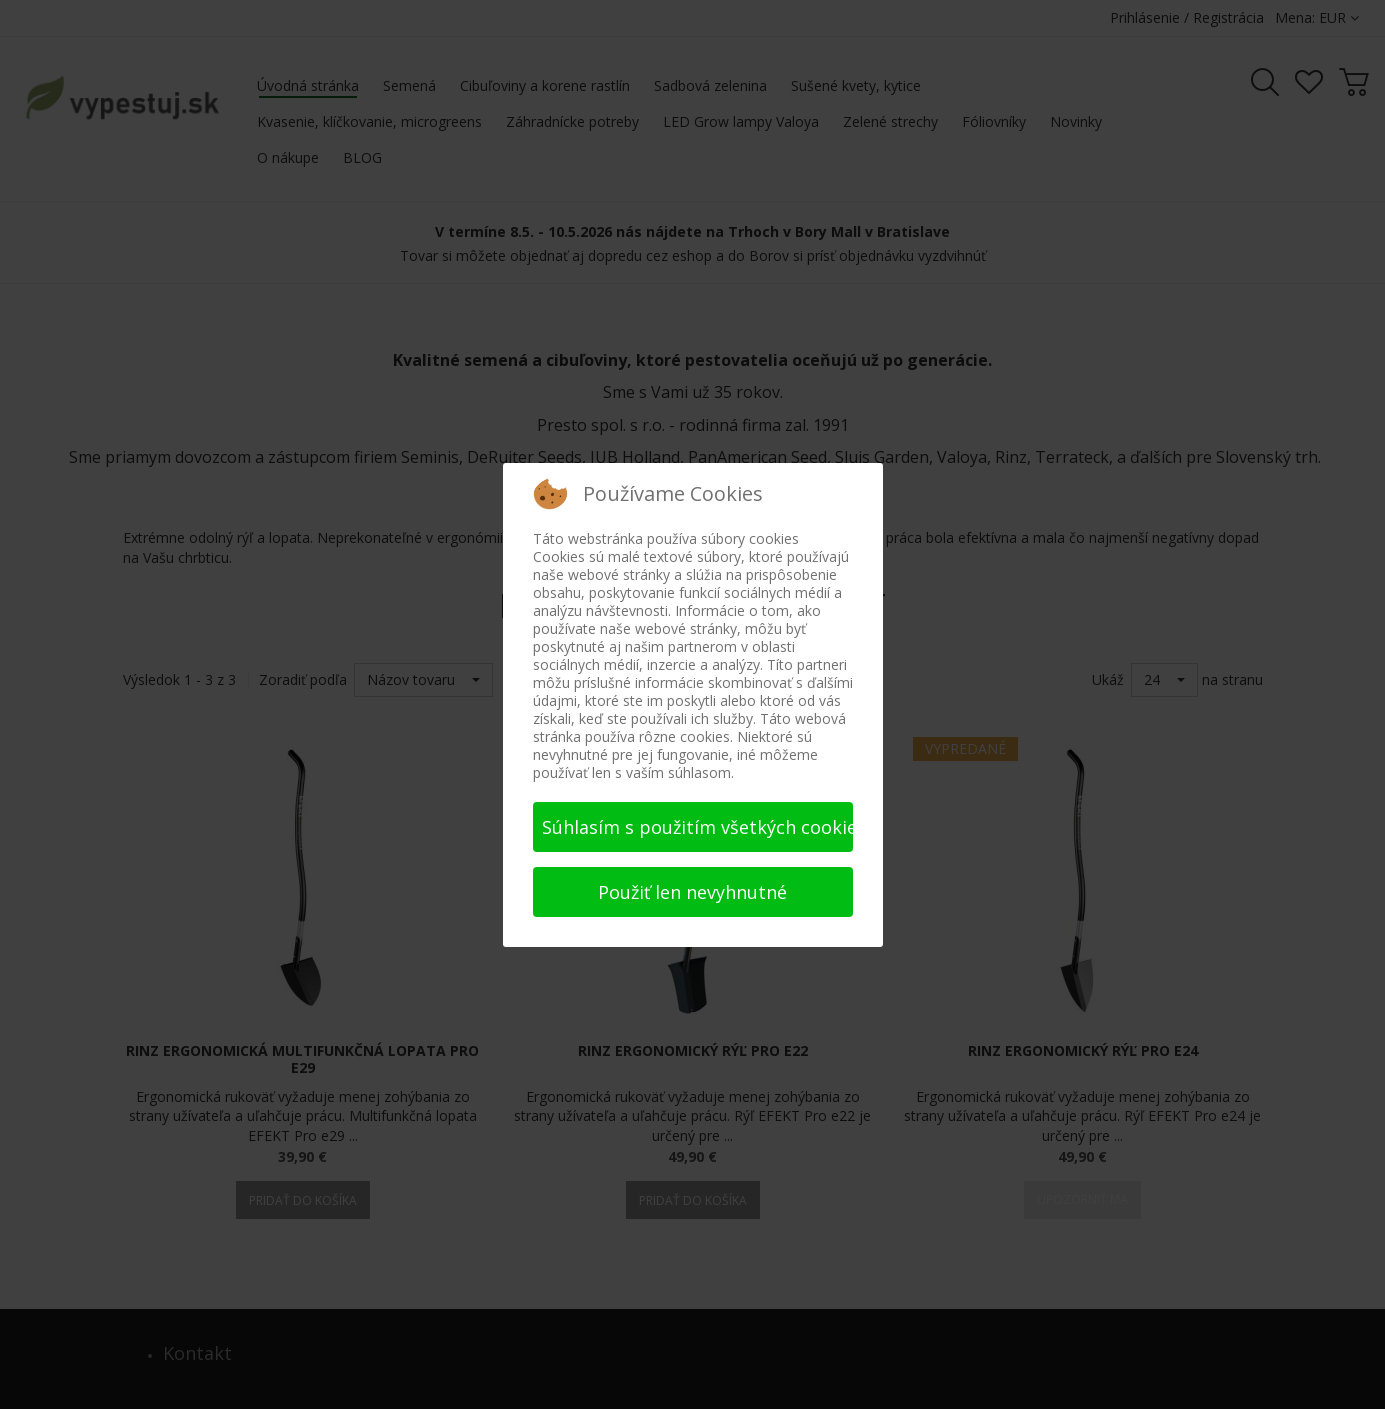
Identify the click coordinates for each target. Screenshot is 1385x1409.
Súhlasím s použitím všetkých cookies (697, 827)
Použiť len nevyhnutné (692, 892)
